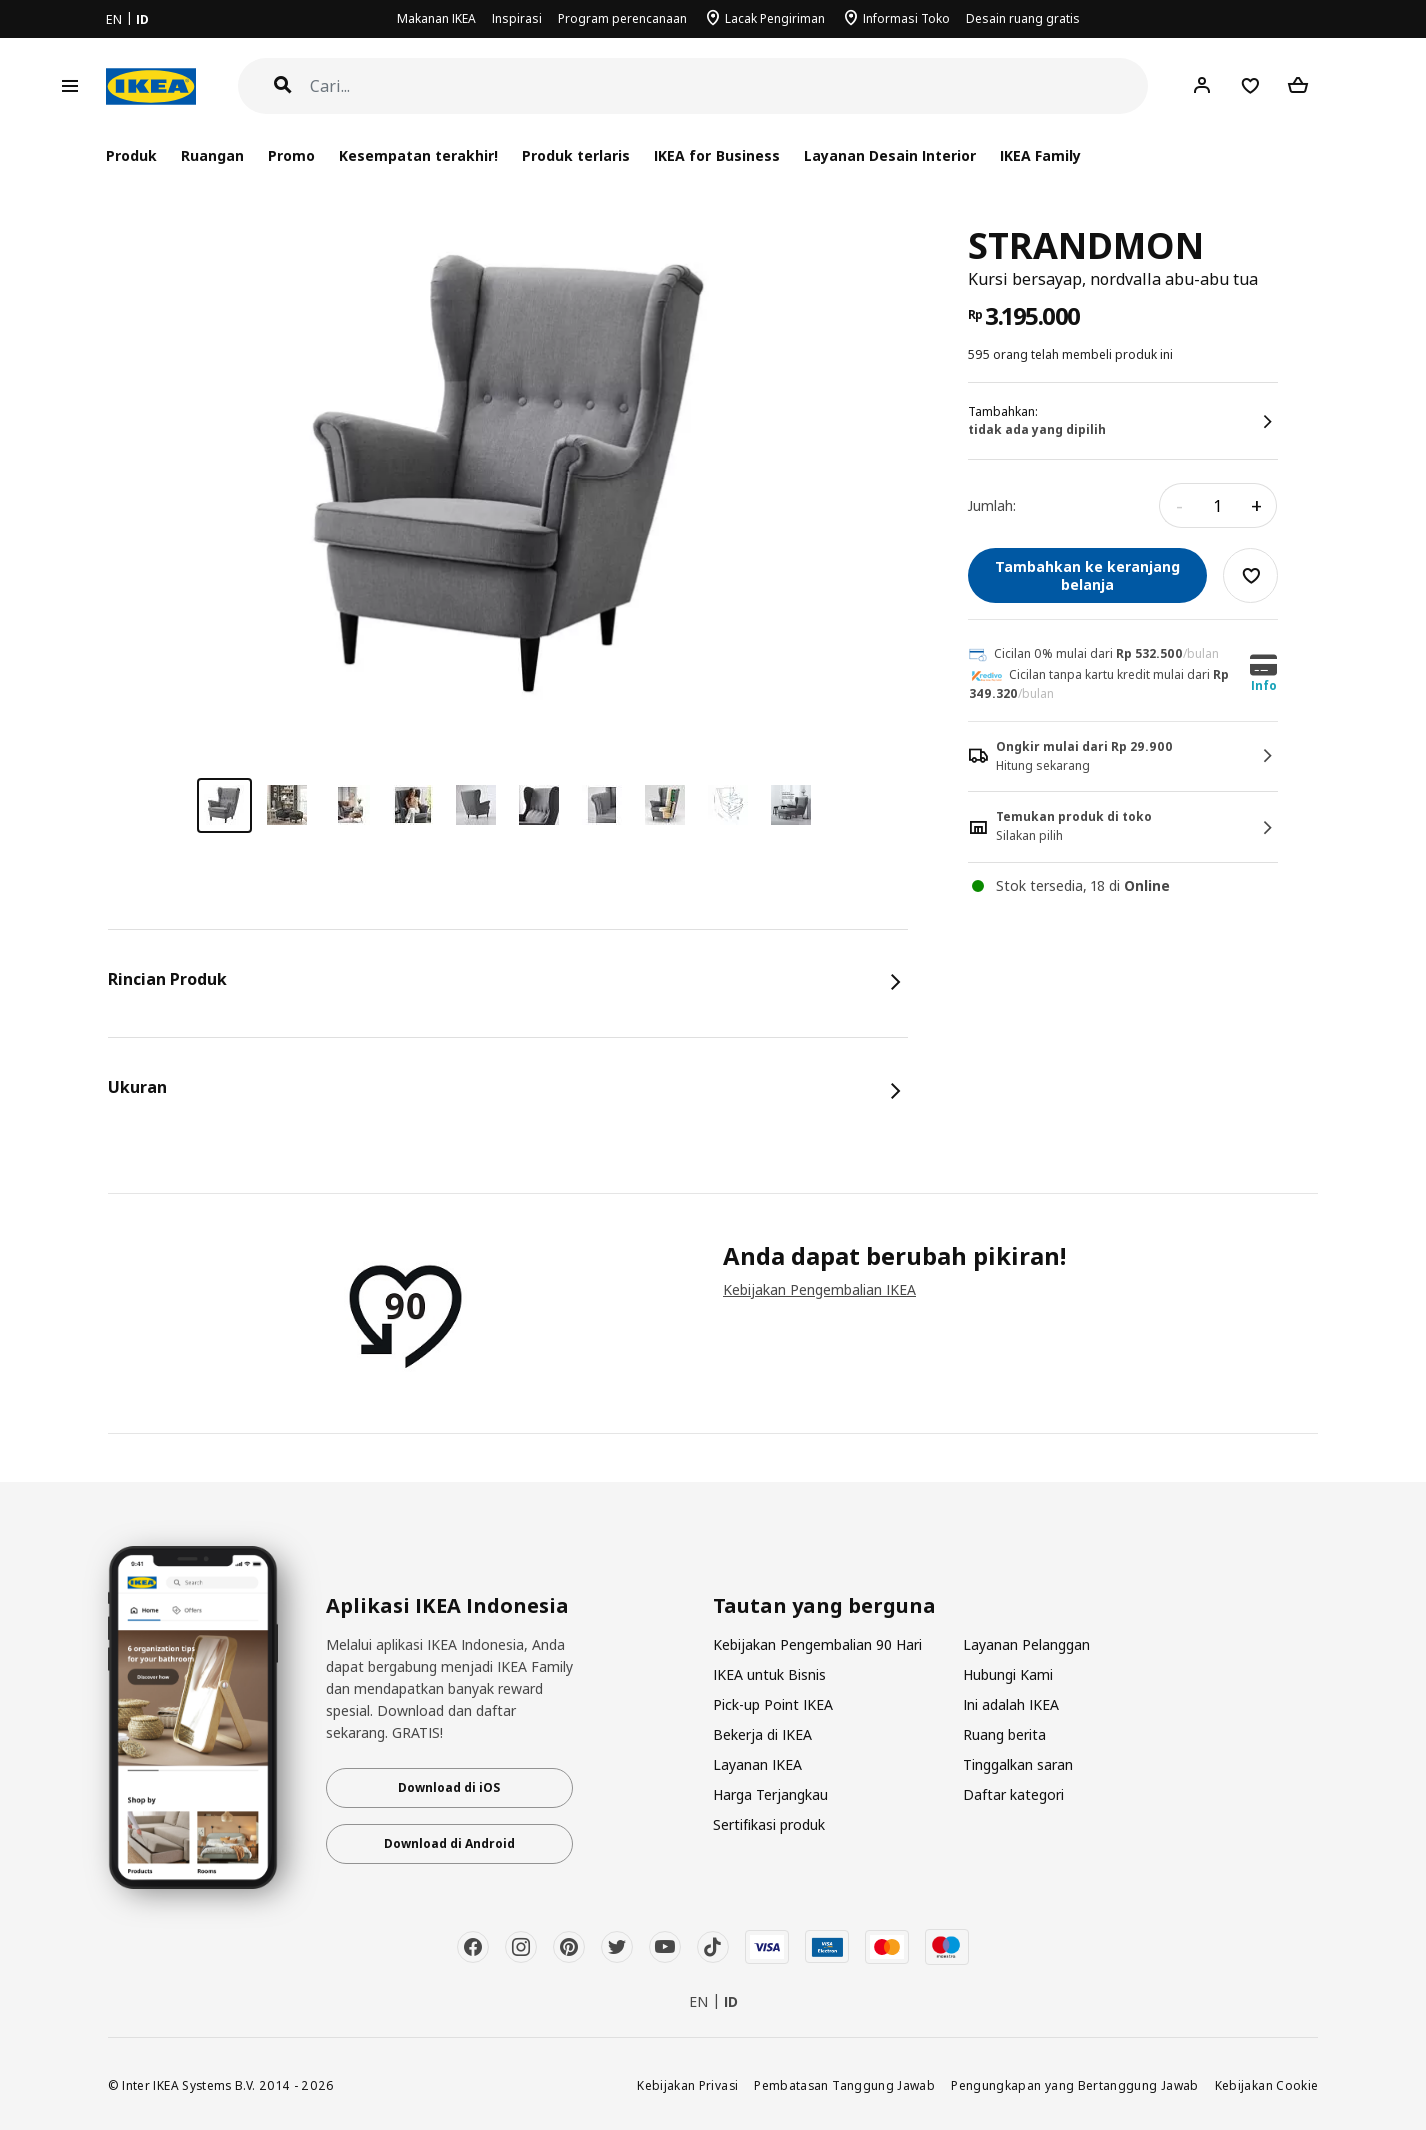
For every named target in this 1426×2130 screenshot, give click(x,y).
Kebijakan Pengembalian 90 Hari (817, 1644)
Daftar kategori (1013, 1794)
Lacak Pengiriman (775, 18)
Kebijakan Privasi (687, 2085)
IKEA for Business (716, 155)
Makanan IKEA (436, 18)
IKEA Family (1040, 155)
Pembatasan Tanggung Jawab (844, 2085)
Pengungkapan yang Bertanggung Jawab (1075, 2085)
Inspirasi (517, 18)
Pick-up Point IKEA (773, 1704)
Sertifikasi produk (769, 1824)
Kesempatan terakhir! (418, 155)
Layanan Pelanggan (1026, 1644)
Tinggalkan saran (1018, 1764)
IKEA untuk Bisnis (769, 1674)
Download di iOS (449, 1787)
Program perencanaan (622, 18)
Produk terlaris (576, 155)
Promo (291, 155)
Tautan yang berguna (824, 1606)
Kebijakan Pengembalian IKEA (819, 1289)
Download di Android (449, 1843)
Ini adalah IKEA (1011, 1704)
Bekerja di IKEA (762, 1734)
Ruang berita (1004, 1734)
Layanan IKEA (757, 1764)
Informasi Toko (906, 18)
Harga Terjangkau (770, 1794)
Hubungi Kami (1008, 1674)
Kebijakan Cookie (1267, 2085)
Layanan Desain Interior (890, 155)
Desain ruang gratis (1023, 18)
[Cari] (729, 86)
